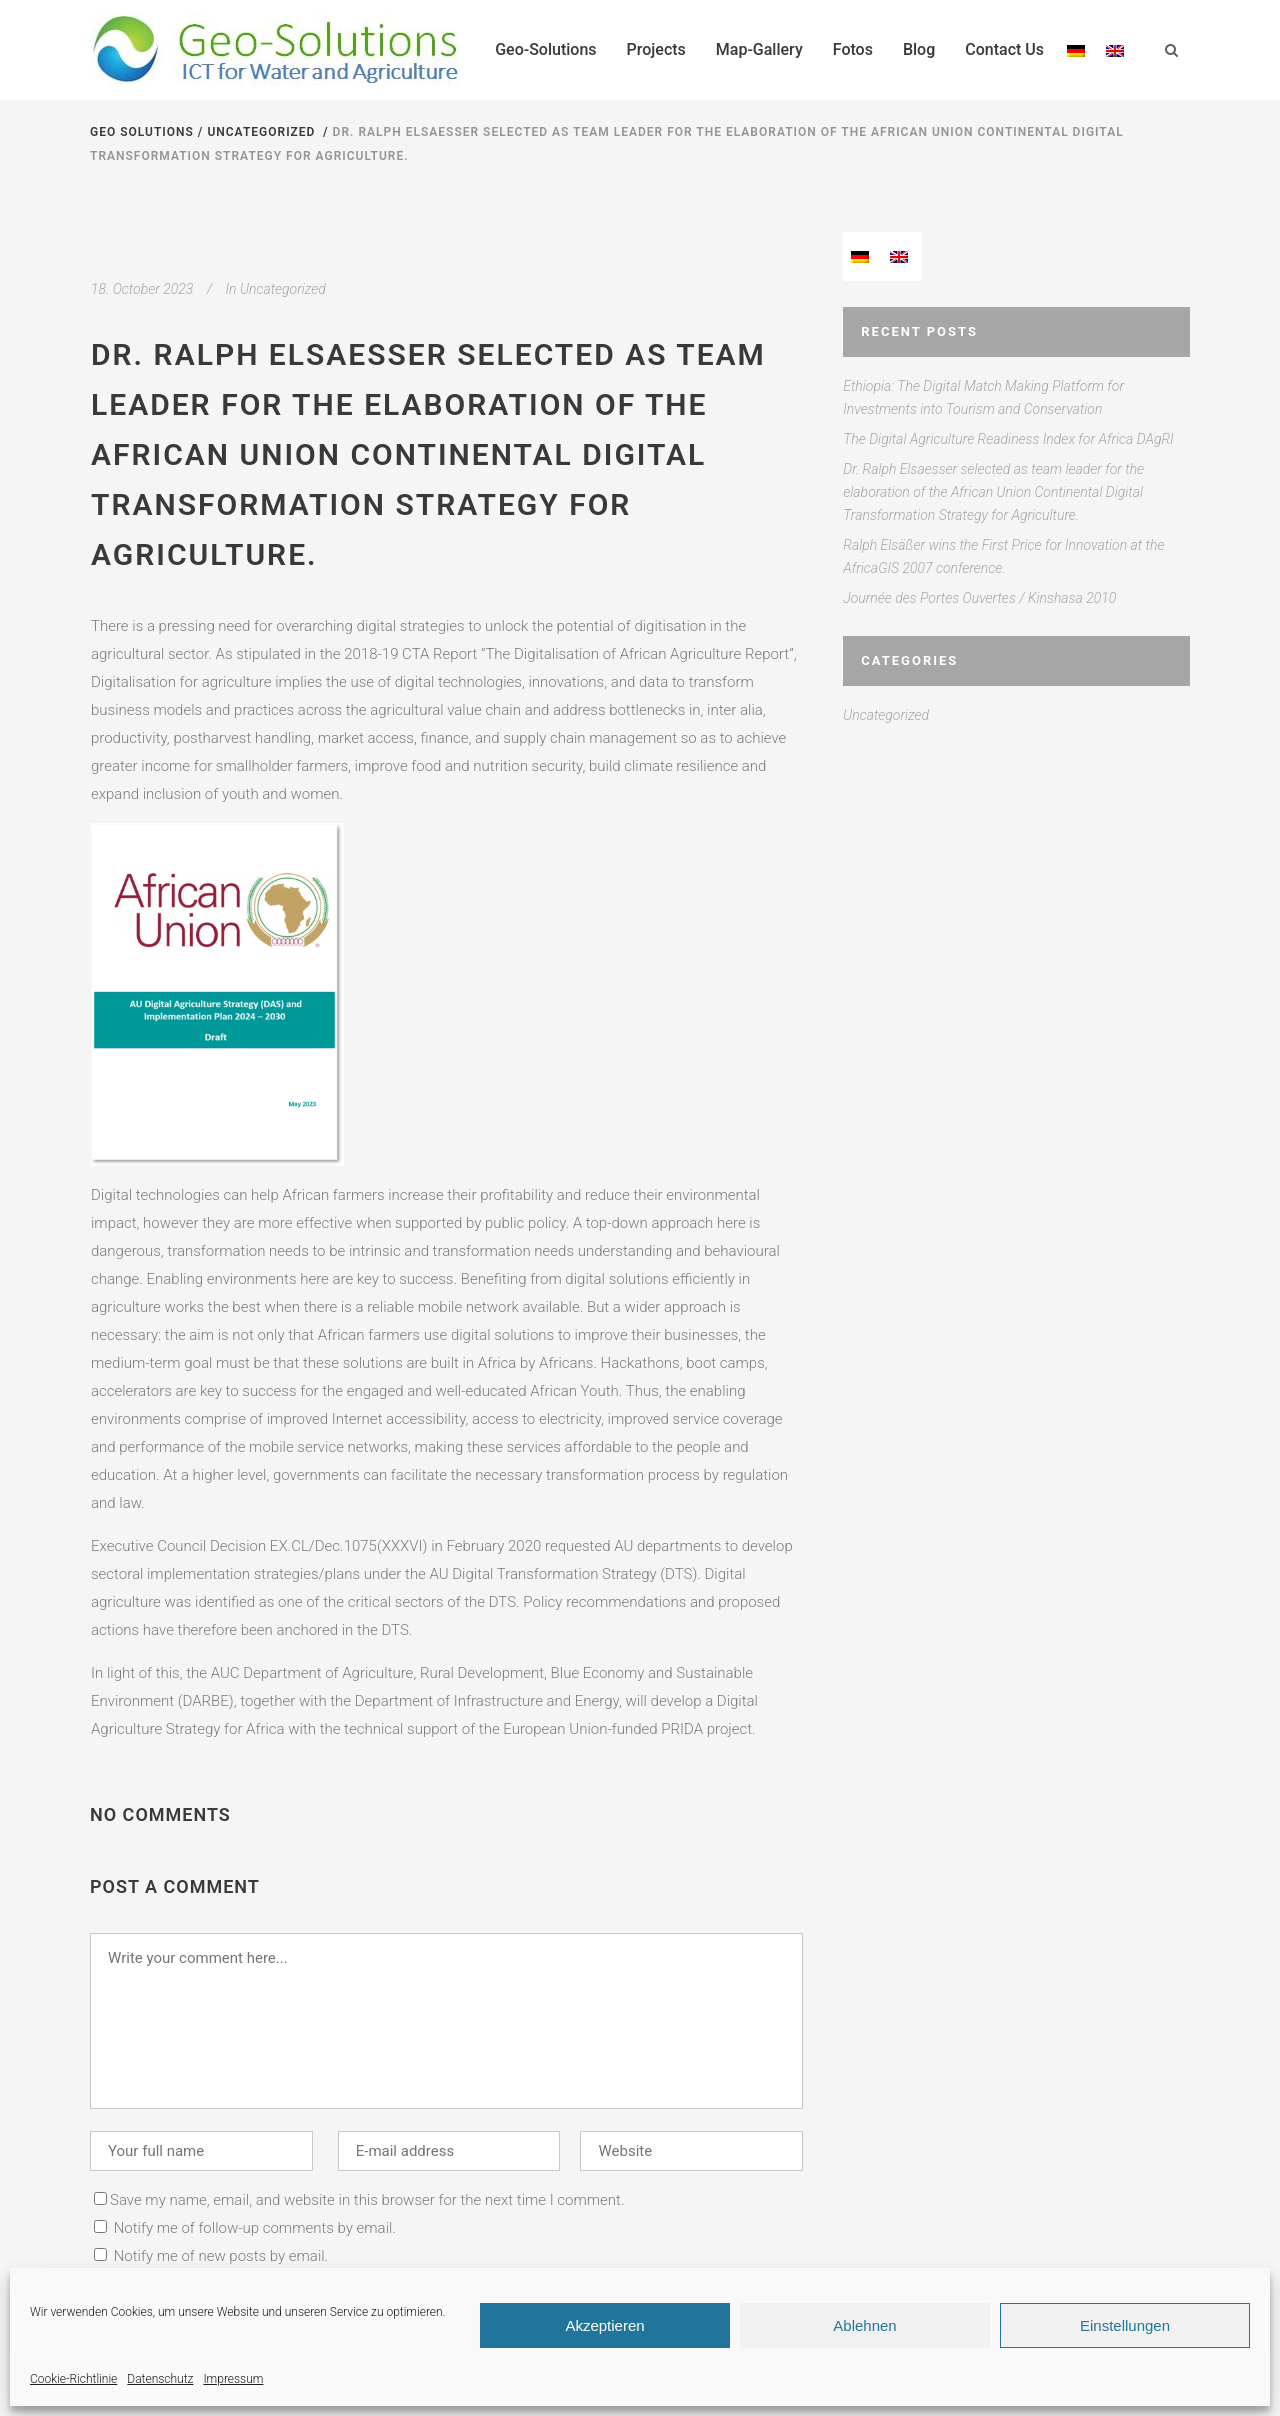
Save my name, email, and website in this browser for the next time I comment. (367, 2200)
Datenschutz (160, 2379)
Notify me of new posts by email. (221, 2256)
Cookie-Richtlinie (73, 2379)
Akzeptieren (604, 2325)
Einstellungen (1125, 2325)
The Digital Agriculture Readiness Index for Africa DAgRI (1008, 439)
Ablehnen (864, 2325)
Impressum (233, 2379)
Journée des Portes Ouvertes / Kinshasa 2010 (979, 598)
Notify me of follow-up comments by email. (255, 2228)
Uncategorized (261, 132)
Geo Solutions (142, 132)
